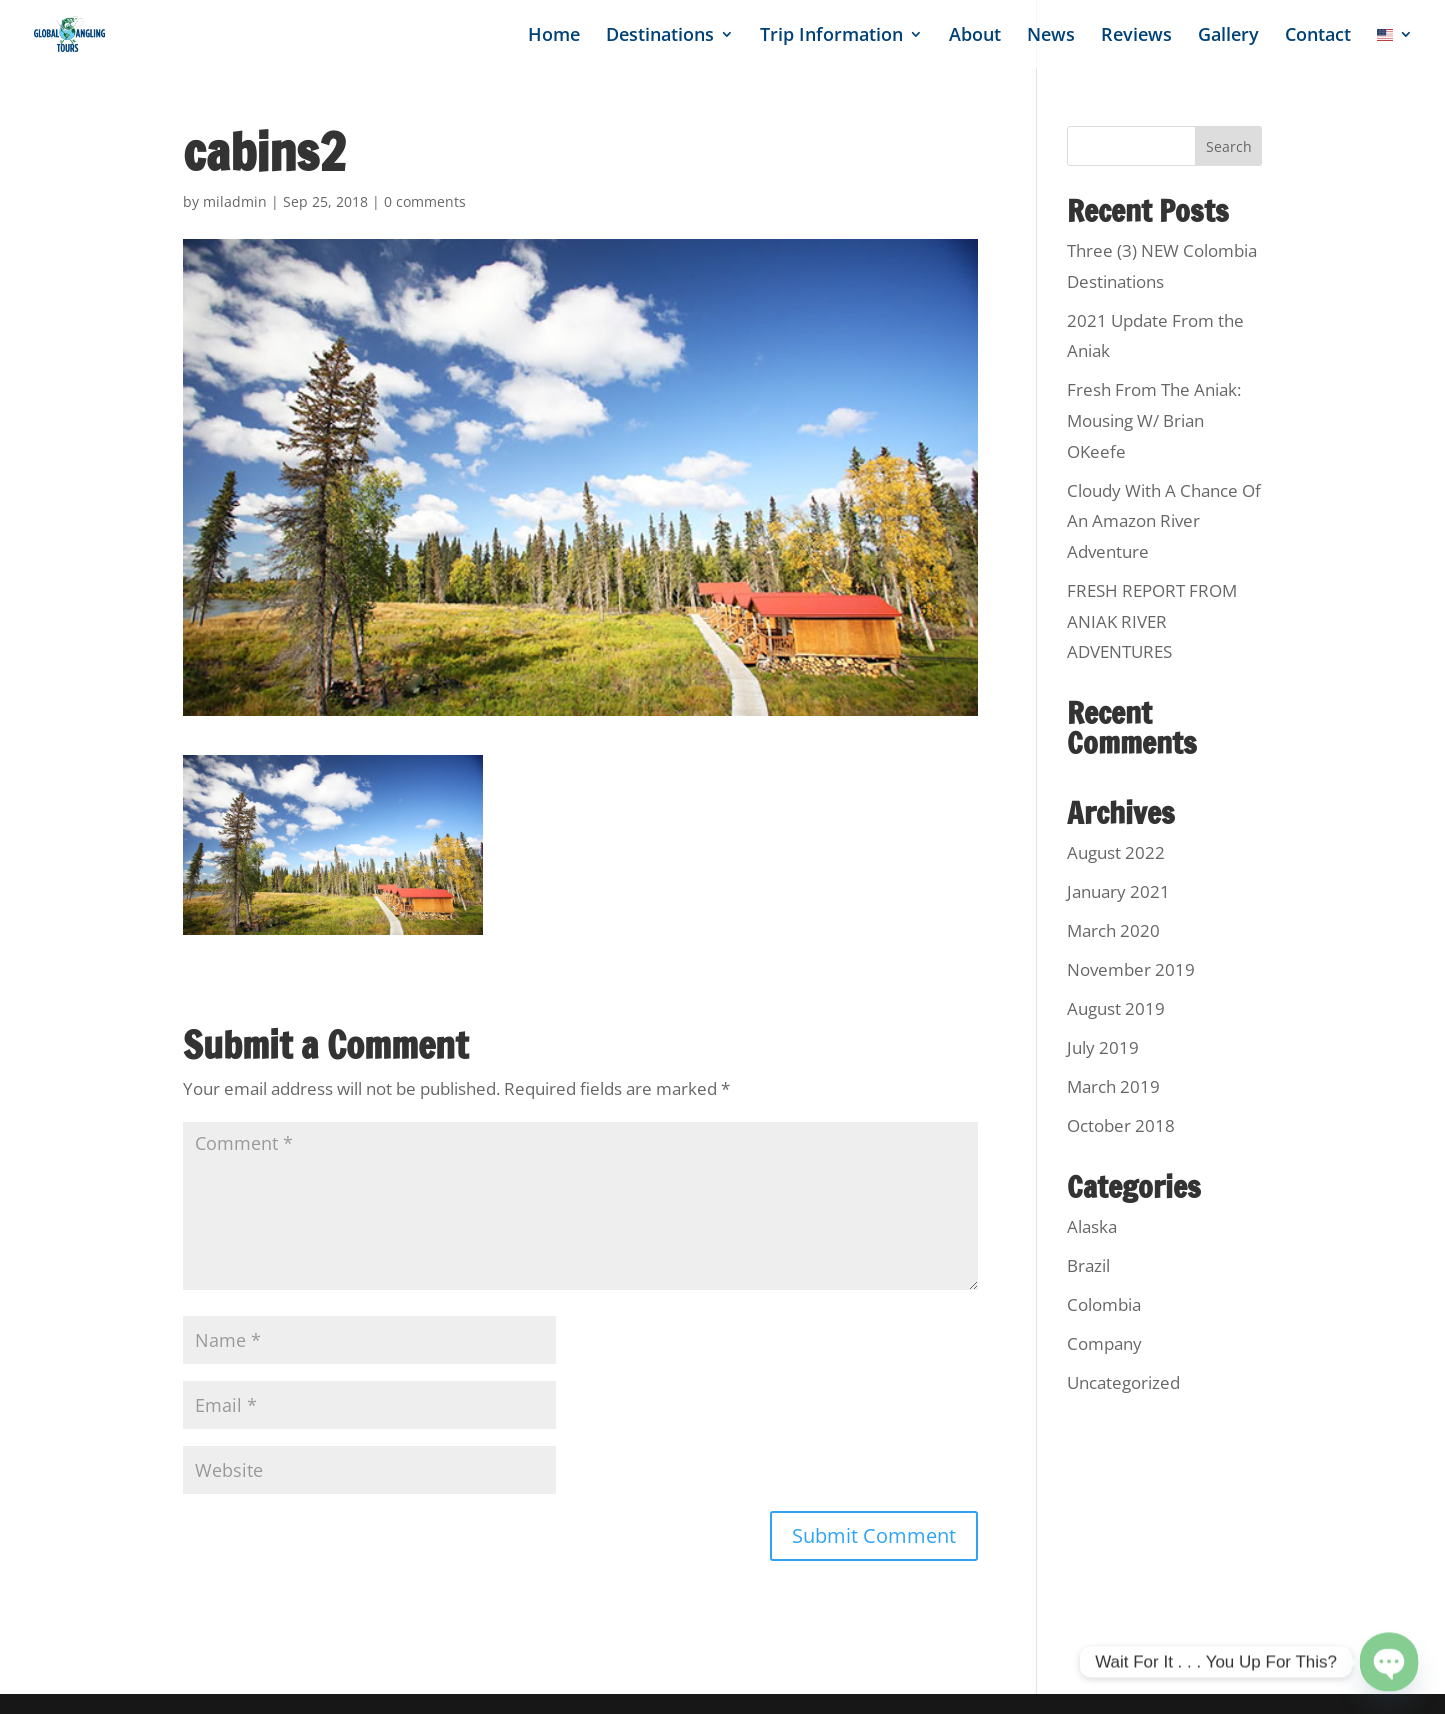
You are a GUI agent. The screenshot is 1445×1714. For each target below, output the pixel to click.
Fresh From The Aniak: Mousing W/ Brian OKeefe (1154, 420)
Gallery (1228, 36)
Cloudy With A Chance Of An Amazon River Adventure (1164, 521)
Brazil (1088, 1265)
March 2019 (1113, 1086)
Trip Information (831, 36)
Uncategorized (1123, 1382)
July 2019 (1103, 1047)
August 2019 (1116, 1008)
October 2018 (1121, 1125)
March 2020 (1113, 930)
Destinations (660, 36)
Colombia (1104, 1304)
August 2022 (1116, 852)
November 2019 (1131, 969)
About (975, 36)
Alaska (1092, 1226)
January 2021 (1118, 891)
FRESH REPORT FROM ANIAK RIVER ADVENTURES (1152, 621)
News (1051, 36)
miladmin (235, 201)
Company (1104, 1343)
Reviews (1136, 36)
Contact (1318, 36)
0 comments (425, 201)
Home (554, 36)
